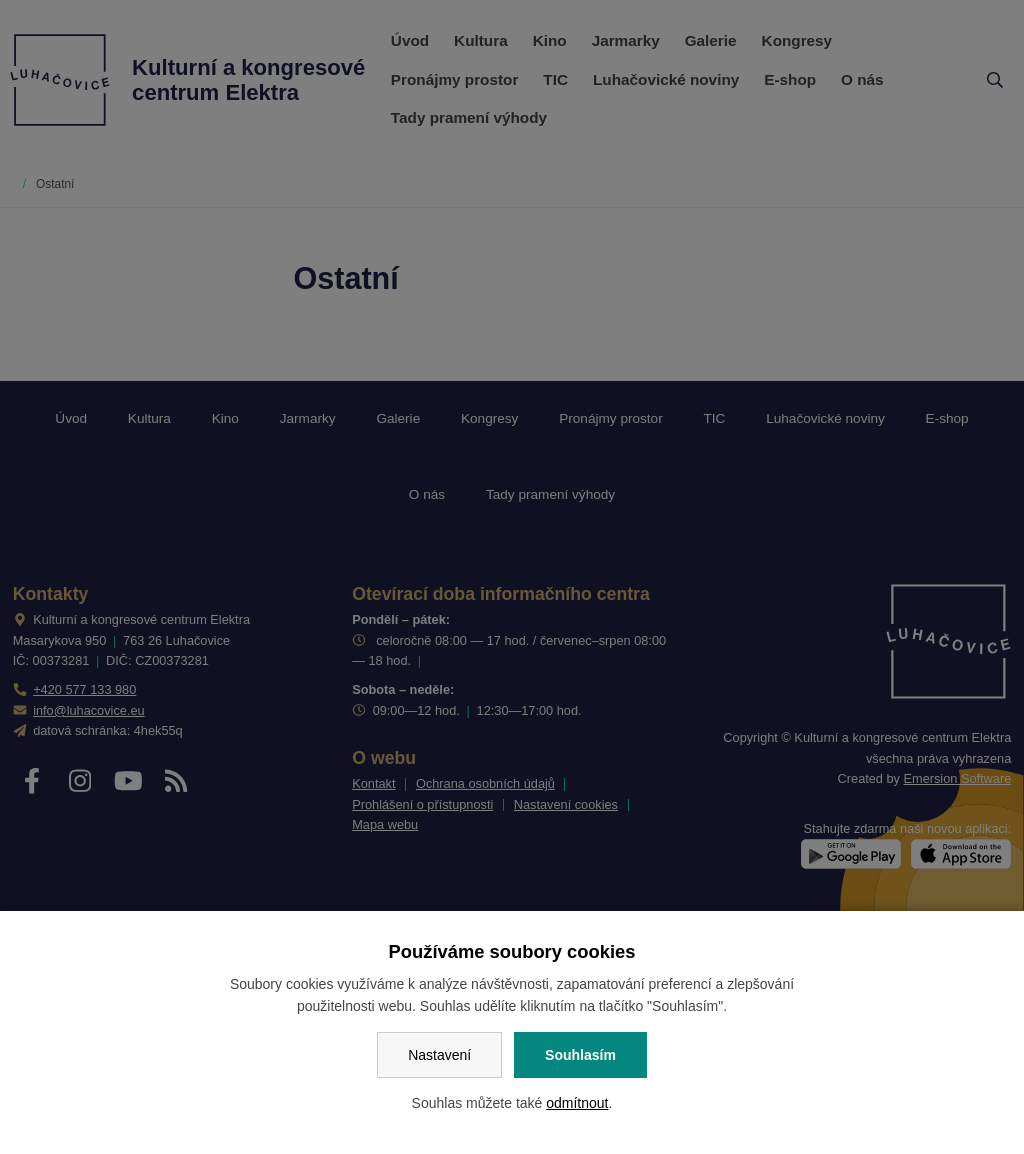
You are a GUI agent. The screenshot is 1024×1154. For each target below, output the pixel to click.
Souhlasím (580, 1055)
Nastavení (439, 1055)
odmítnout (577, 1103)
